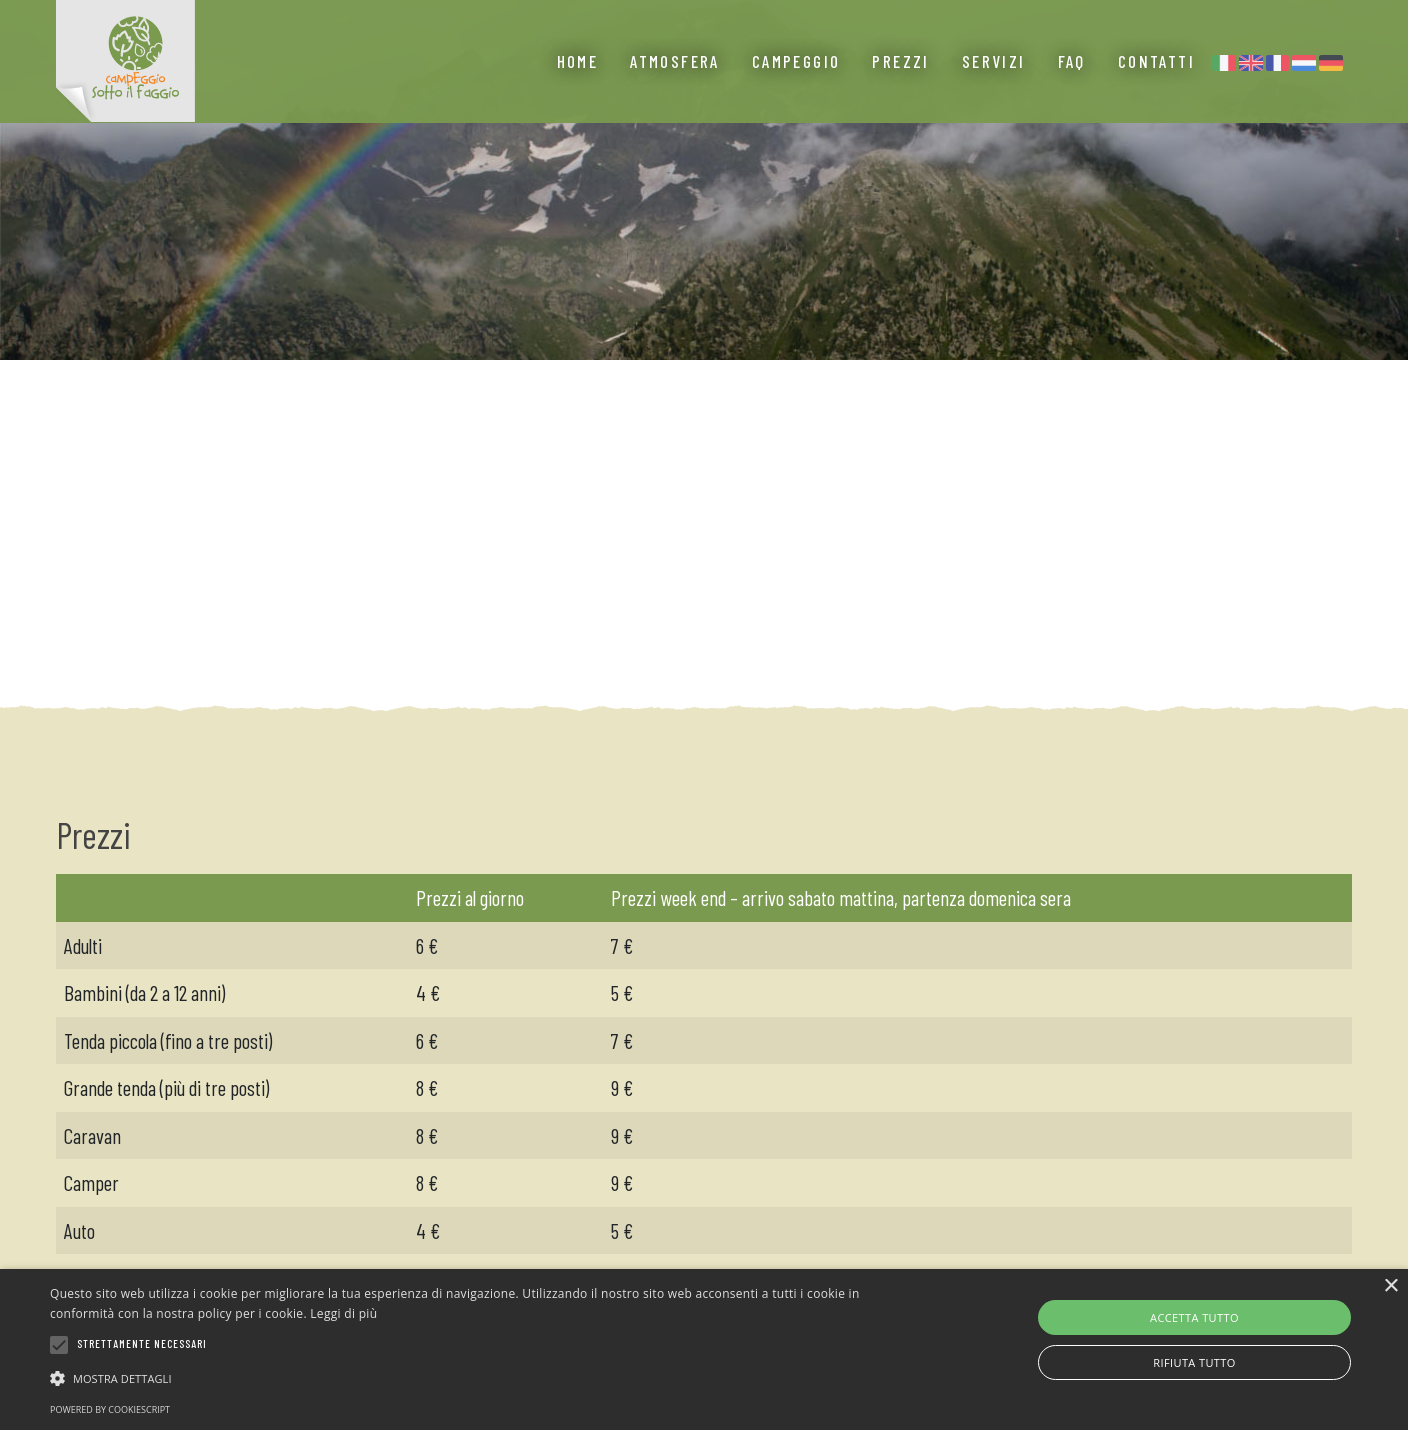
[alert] (704, 1349)
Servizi (994, 90)
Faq (1072, 90)
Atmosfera (675, 90)
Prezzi (900, 90)
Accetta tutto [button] (1194, 1317)
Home (578, 90)
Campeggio (796, 90)
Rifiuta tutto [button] (1194, 1362)
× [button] (1390, 1286)
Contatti (1156, 90)
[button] (475, 1378)
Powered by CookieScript (110, 1409)
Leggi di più (343, 1313)
